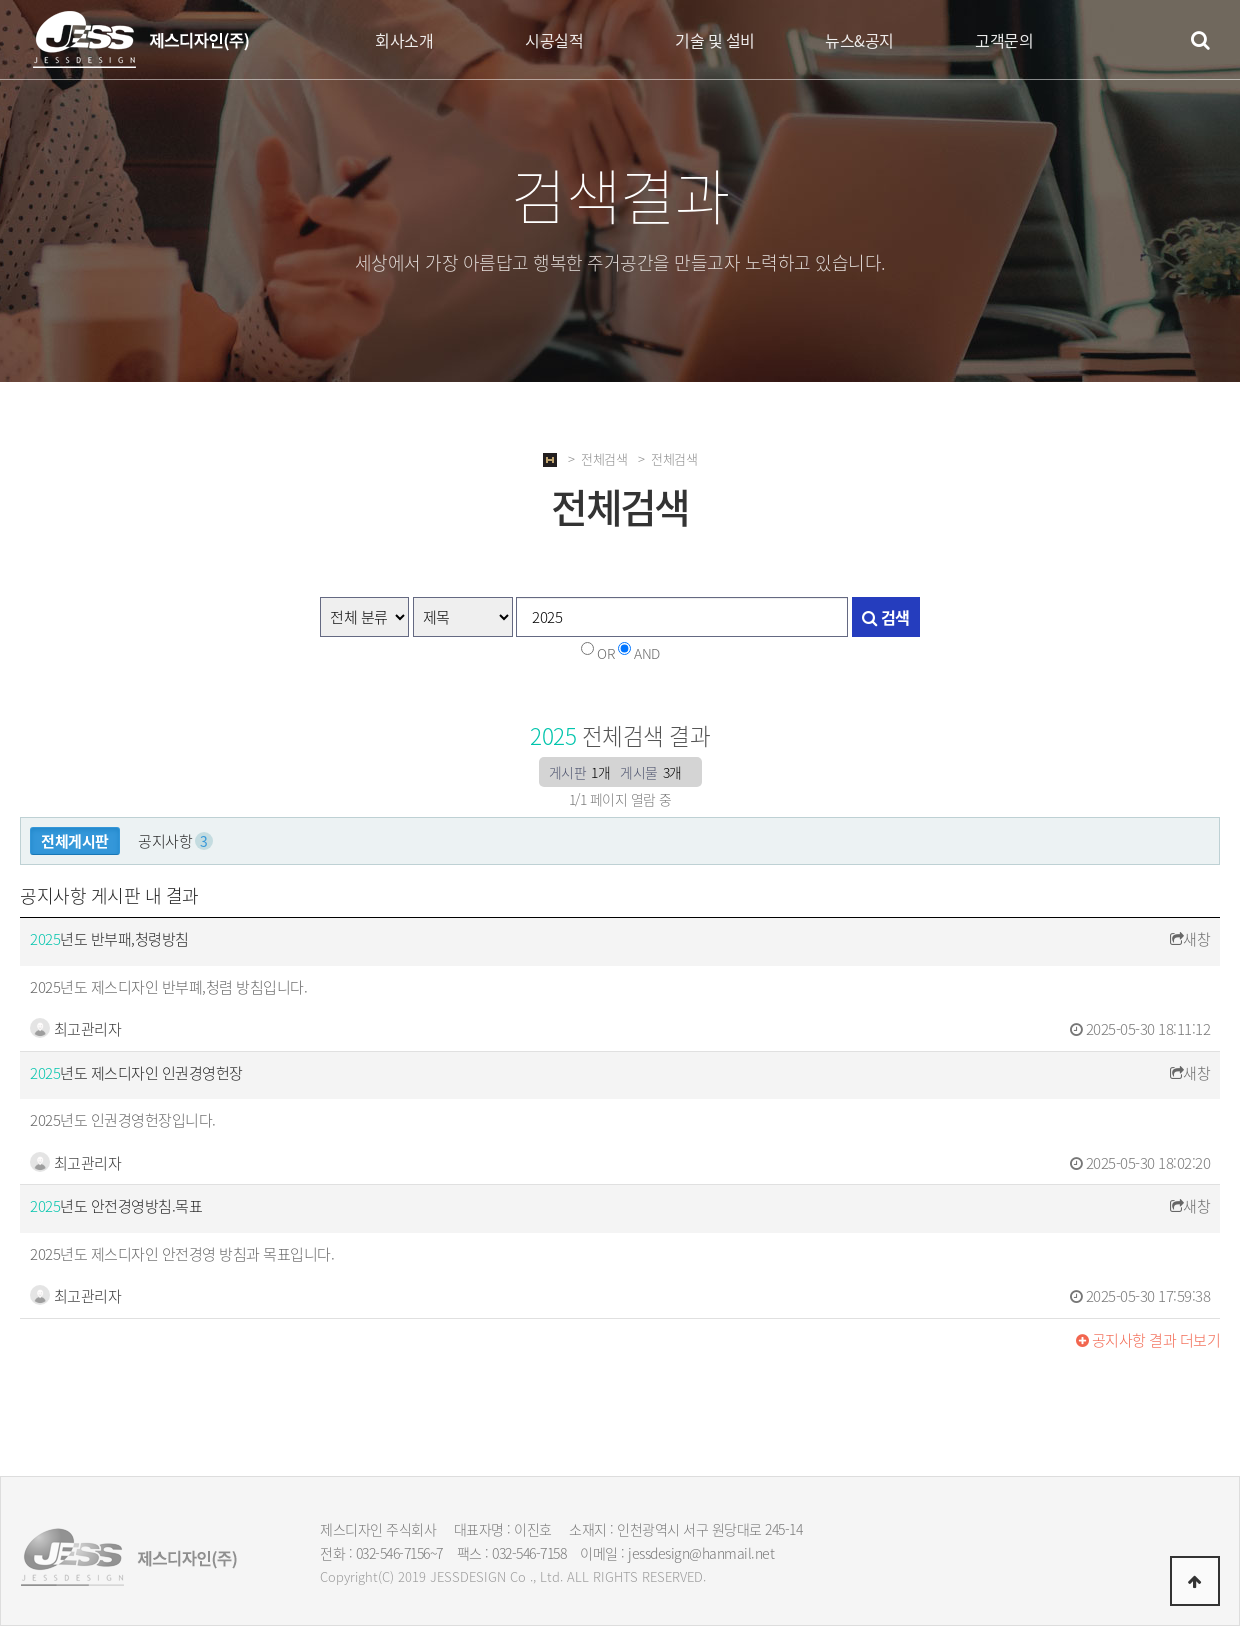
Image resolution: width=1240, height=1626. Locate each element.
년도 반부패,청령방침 (109, 939)
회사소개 (404, 40)
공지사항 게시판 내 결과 (109, 895)
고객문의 (1004, 40)
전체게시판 (75, 841)
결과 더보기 (1148, 1340)
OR (605, 653)
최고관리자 (75, 1029)
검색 (886, 617)
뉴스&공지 (859, 40)
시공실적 (554, 40)
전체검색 (604, 458)
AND (647, 653)
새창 (1190, 939)
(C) (386, 1576)
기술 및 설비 (715, 40)
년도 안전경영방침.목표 (116, 1206)
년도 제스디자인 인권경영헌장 (136, 1073)
